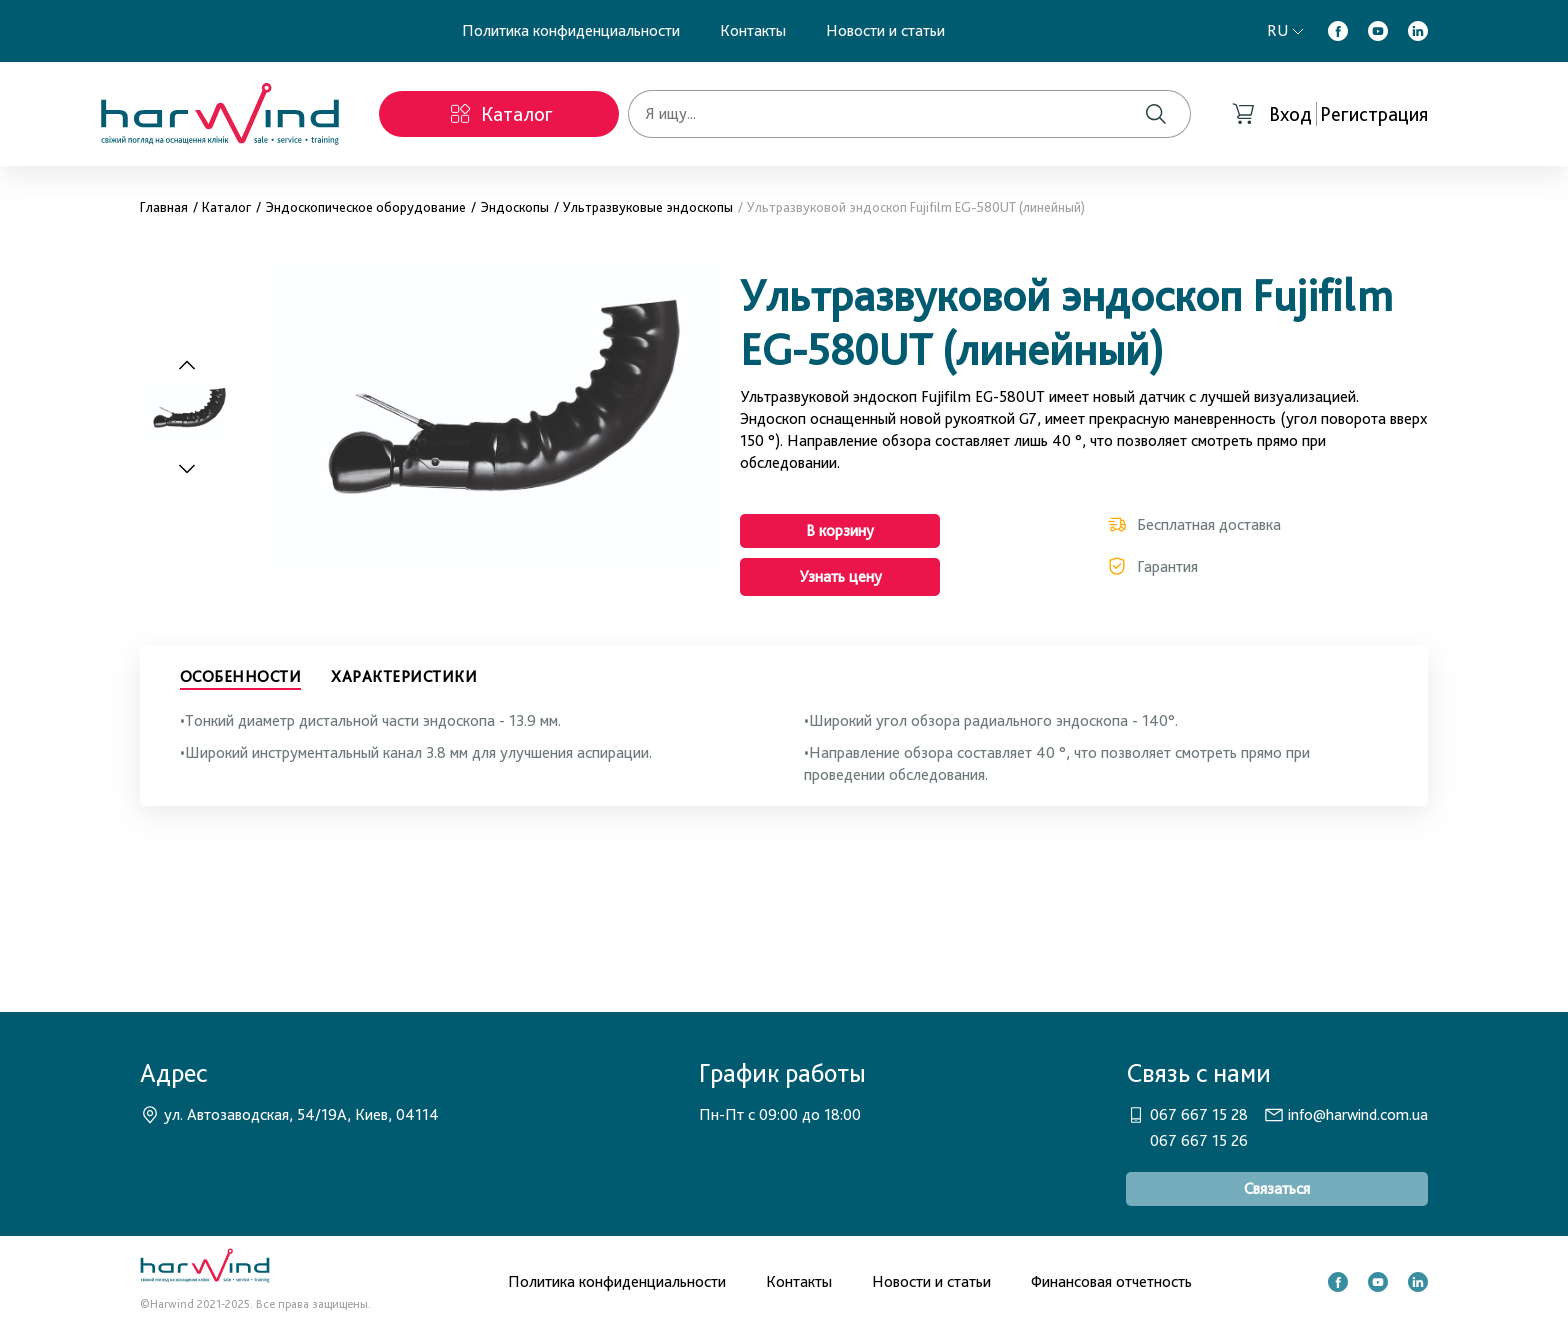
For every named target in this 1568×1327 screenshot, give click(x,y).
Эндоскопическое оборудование (365, 207)
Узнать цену (840, 576)
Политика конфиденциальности (571, 30)
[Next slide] (198, 468)
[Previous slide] (187, 366)
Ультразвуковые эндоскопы (648, 207)
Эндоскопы (514, 207)
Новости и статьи (885, 30)
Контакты (753, 30)
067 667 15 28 (1199, 1114)
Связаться (1277, 1188)
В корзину (840, 530)
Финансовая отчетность (1111, 1281)
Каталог (226, 207)
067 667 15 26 (1199, 1140)
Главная (164, 207)
